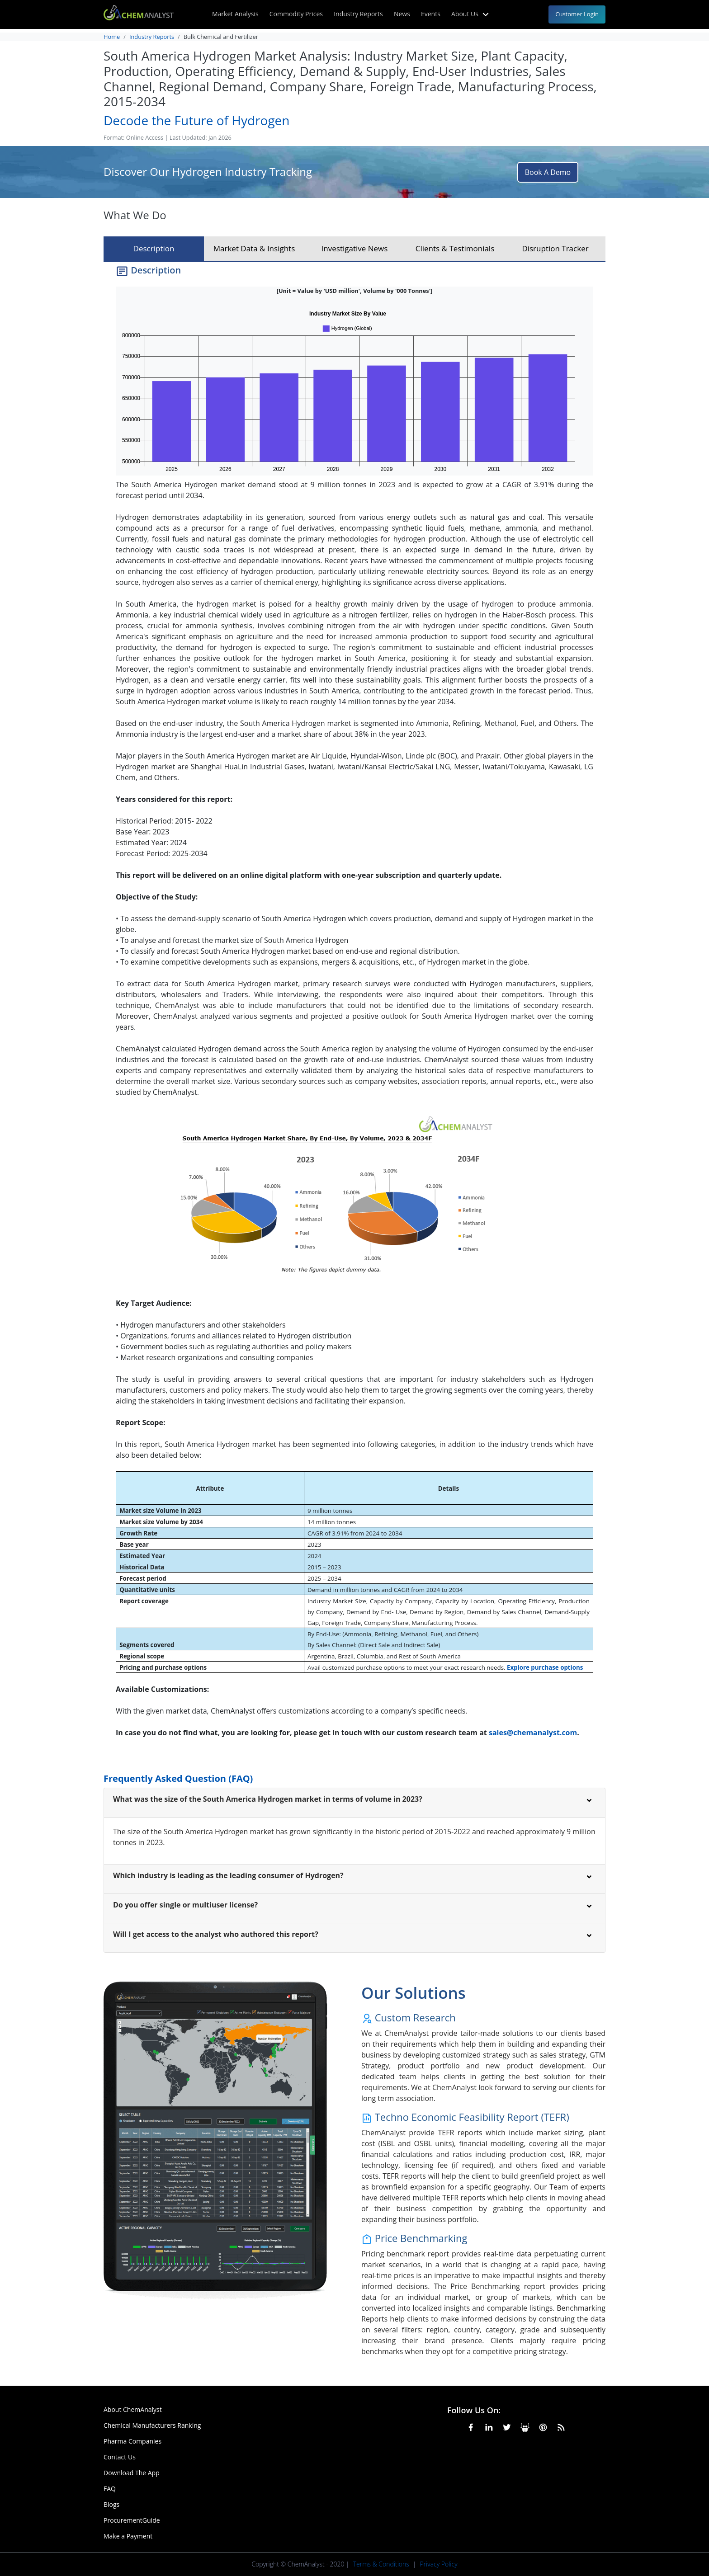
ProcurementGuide (132, 2520)
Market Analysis (235, 13)
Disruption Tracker (555, 248)
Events (430, 13)
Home (112, 37)
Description (154, 248)
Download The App (132, 2472)
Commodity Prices (296, 13)
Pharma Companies (132, 2441)
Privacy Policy (438, 2564)
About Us (471, 14)
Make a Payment (128, 2536)
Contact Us (120, 2457)
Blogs (111, 2504)
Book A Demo (548, 172)
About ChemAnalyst (133, 2409)
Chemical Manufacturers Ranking (152, 2425)
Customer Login (577, 14)
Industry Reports (358, 13)
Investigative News (354, 248)
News (402, 13)
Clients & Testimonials (455, 248)
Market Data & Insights (254, 248)
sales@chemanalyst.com (533, 1733)
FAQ (110, 2488)
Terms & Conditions (381, 2564)
